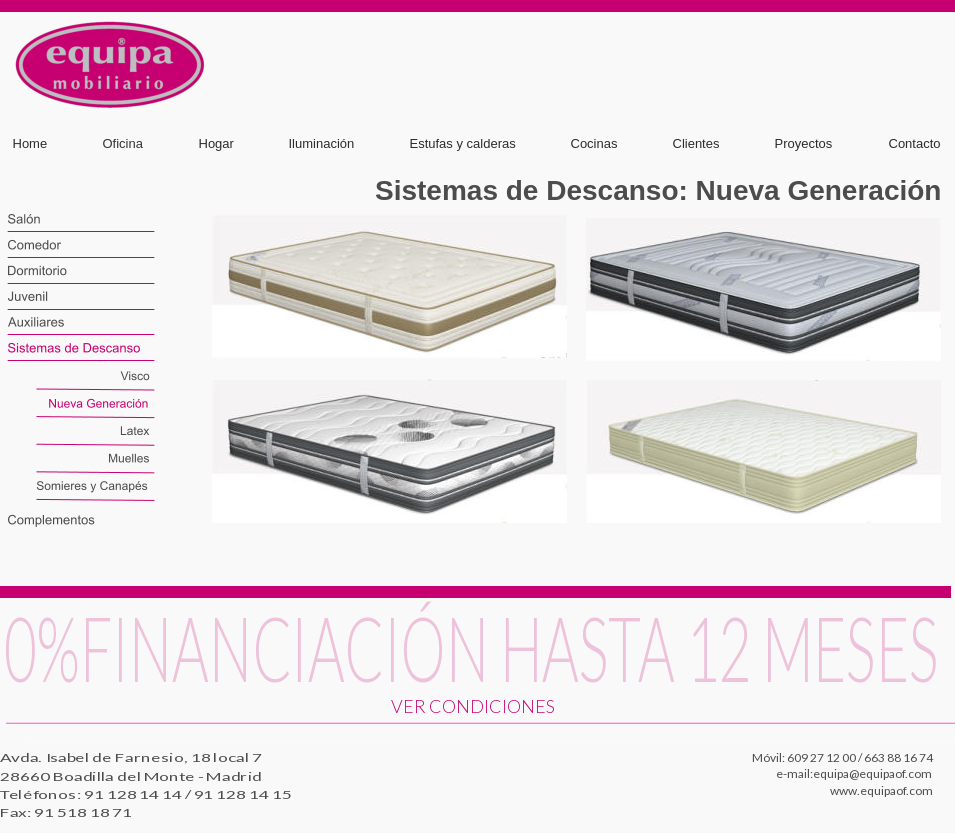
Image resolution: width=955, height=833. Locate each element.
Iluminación (322, 143)
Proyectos (804, 143)
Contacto (915, 143)
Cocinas (594, 143)
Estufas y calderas (463, 143)
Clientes (696, 143)
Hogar (216, 143)
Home (30, 143)
